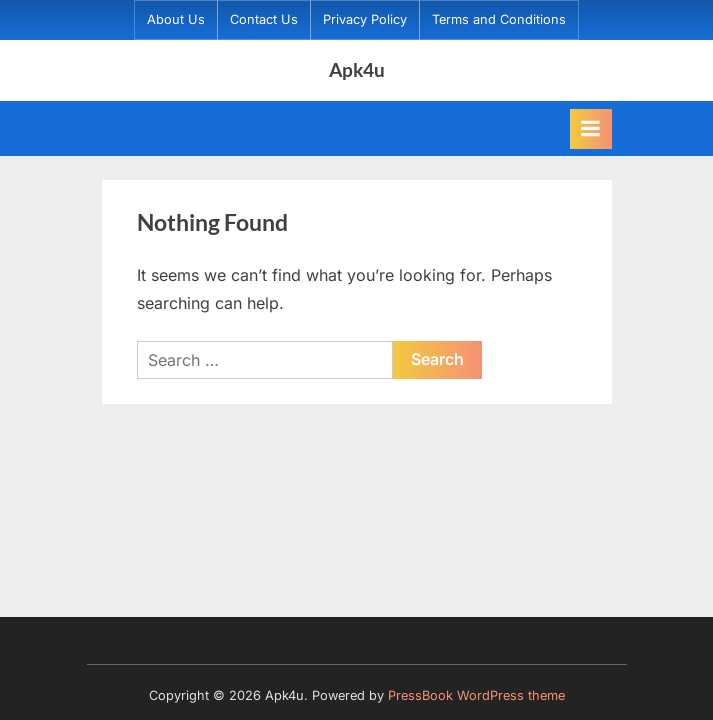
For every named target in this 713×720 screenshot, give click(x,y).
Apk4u (357, 69)
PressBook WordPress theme (476, 695)
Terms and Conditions (499, 19)
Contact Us (264, 19)
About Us (176, 19)
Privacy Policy (365, 19)
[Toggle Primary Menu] (591, 129)
